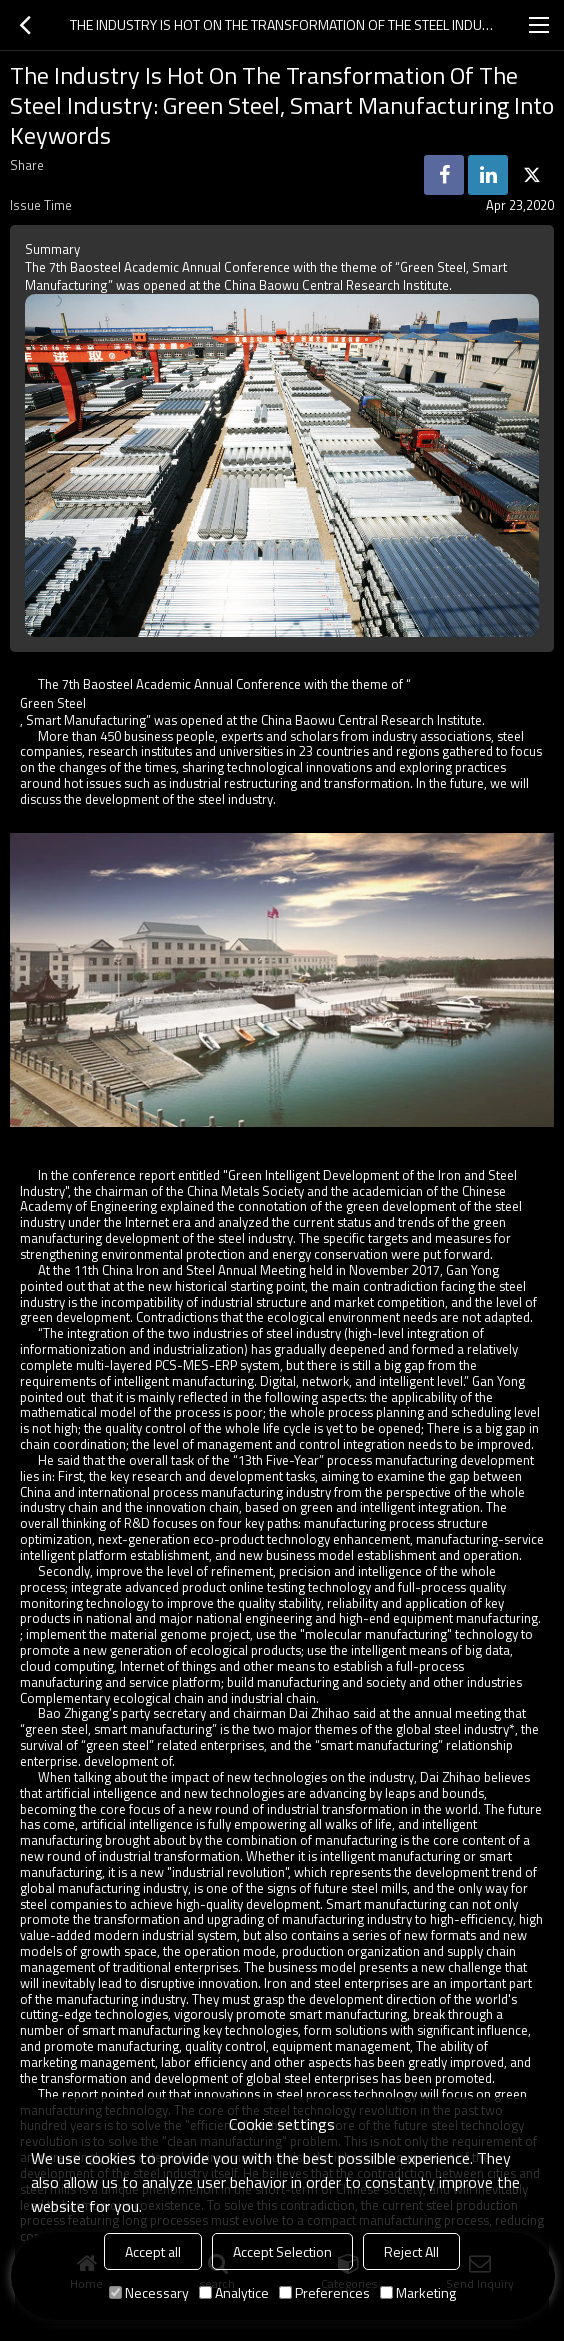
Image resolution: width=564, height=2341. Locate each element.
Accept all (153, 2251)
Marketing (418, 2292)
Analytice (234, 2292)
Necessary (149, 2292)
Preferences (324, 2292)
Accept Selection (282, 2251)
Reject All (411, 2251)
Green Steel (53, 703)
